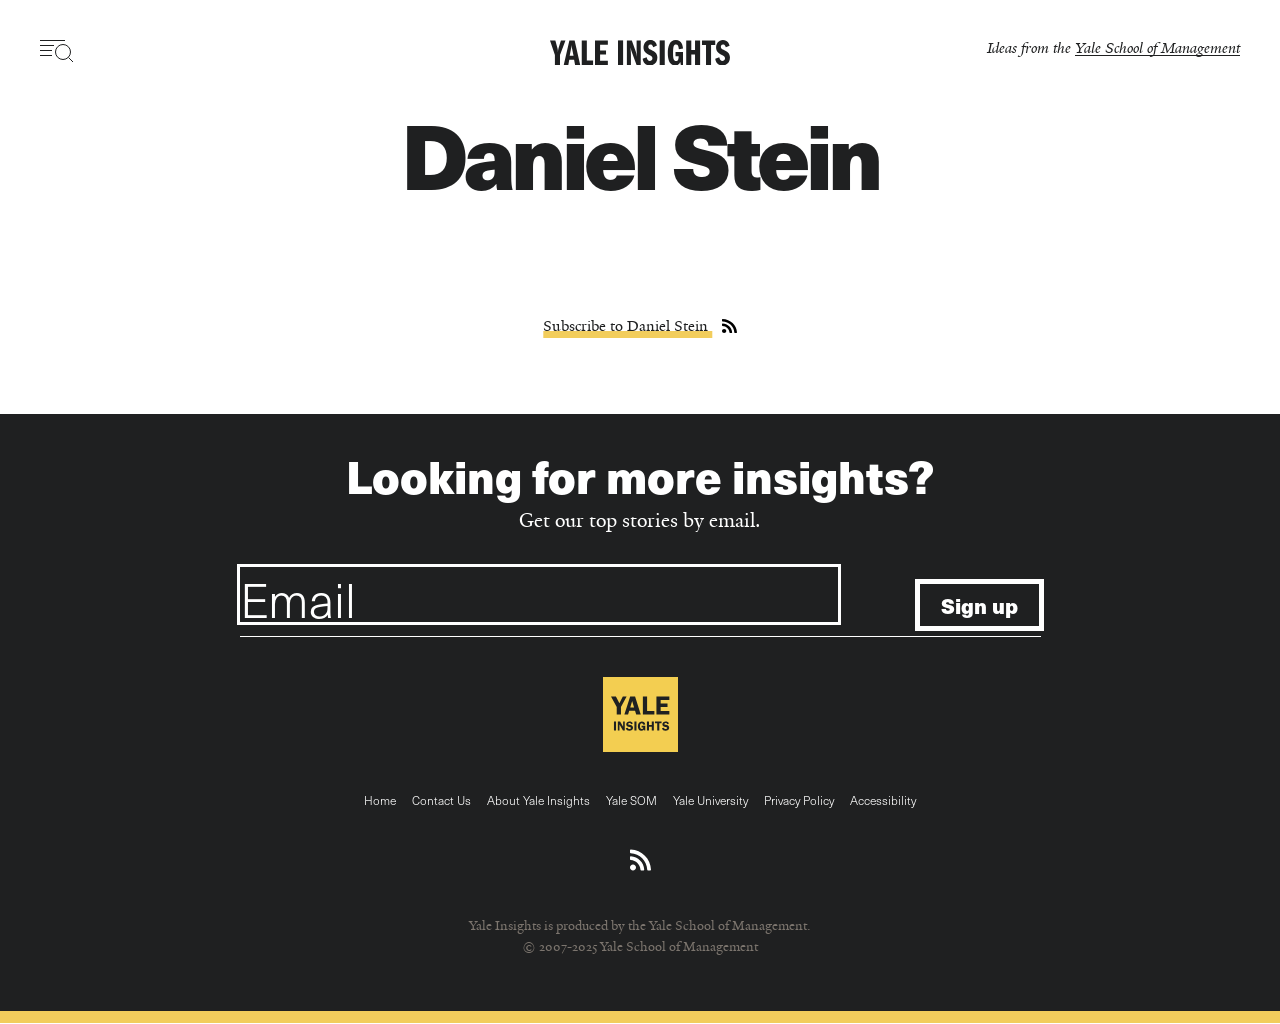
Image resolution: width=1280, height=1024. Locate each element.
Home (380, 800)
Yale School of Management (1157, 47)
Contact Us (441, 800)
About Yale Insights (538, 800)
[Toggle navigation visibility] (57, 51)
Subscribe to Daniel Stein (627, 326)
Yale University (710, 800)
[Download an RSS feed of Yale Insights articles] (640, 861)
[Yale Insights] (640, 54)
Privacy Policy (799, 800)
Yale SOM (631, 800)
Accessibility (883, 800)
